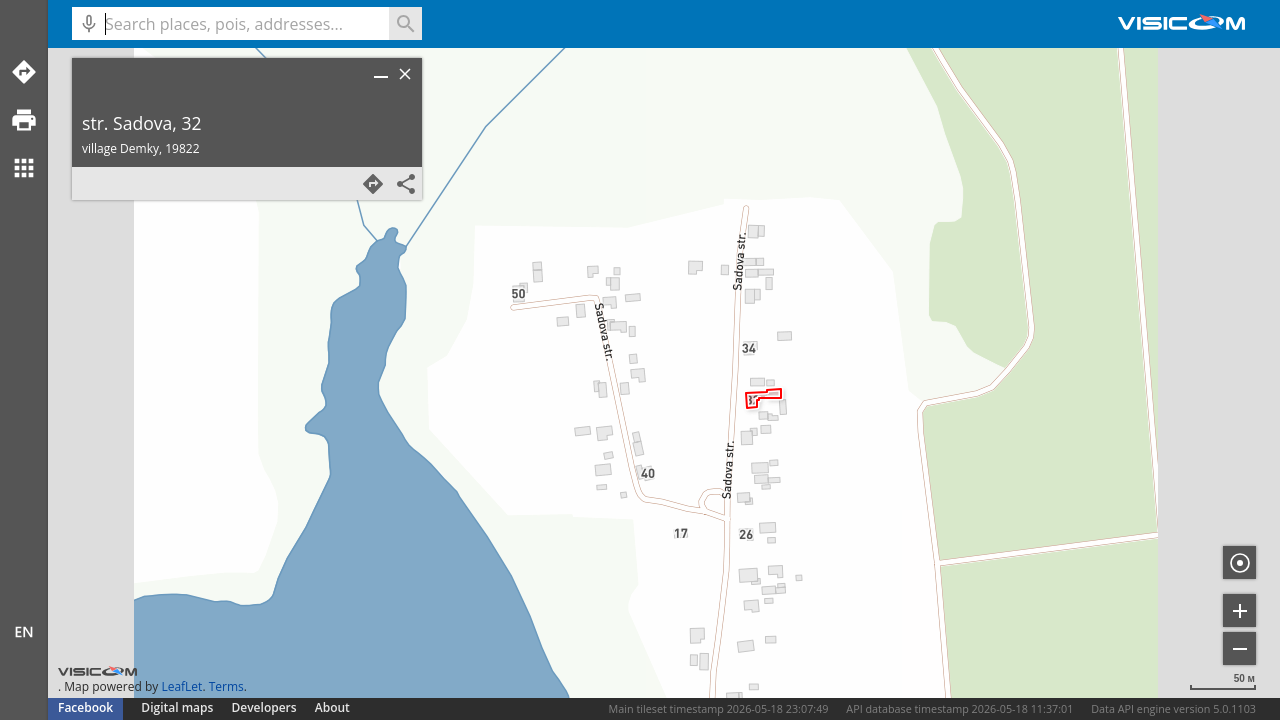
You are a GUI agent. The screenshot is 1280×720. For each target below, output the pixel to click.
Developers (264, 707)
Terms (226, 686)
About (332, 707)
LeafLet (181, 686)
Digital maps (178, 707)
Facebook (85, 707)
